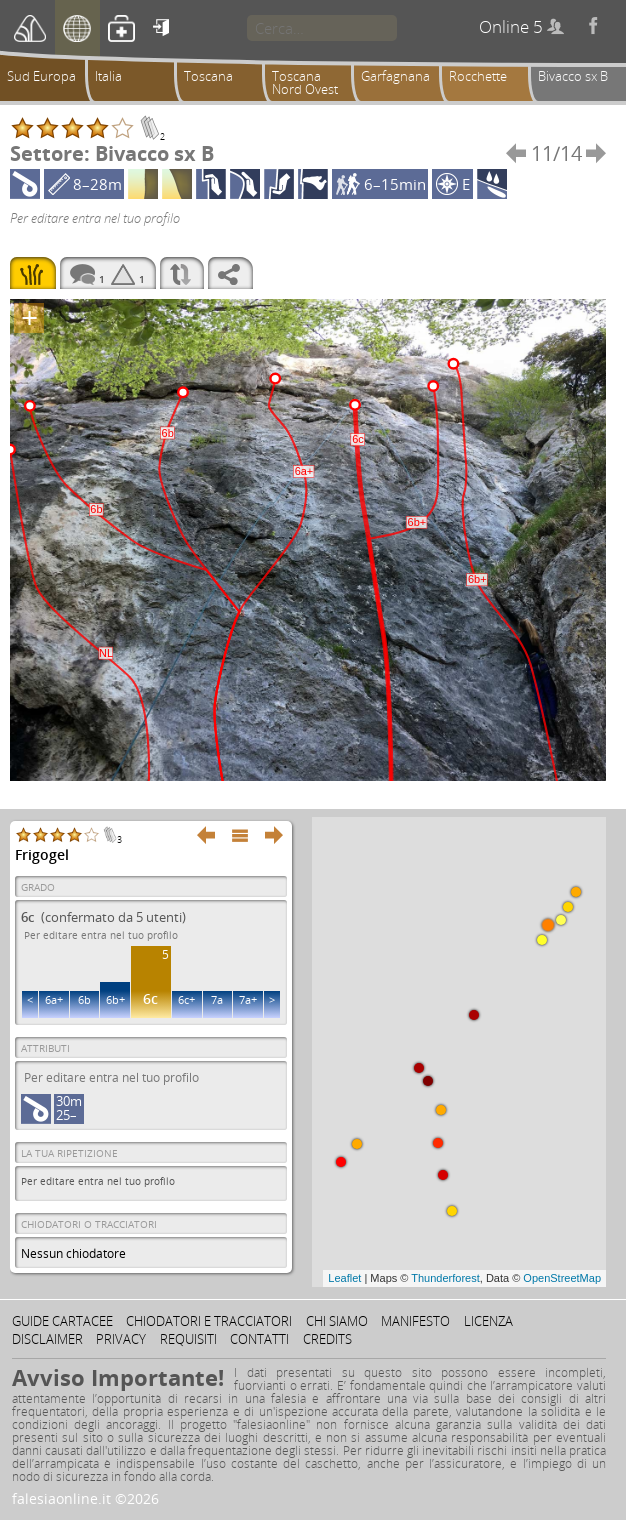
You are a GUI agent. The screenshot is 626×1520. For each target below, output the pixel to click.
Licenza (488, 1321)
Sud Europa (41, 76)
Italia (108, 76)
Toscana (208, 76)
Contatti (259, 1339)
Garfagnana (395, 76)
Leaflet (344, 1278)
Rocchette (478, 76)
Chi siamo (337, 1321)
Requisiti (188, 1339)
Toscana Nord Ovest (305, 82)
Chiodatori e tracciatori (209, 1321)
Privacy (121, 1339)
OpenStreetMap (562, 1278)
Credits (327, 1339)
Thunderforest (445, 1278)
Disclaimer (47, 1339)
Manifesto (415, 1321)
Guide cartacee (62, 1321)
